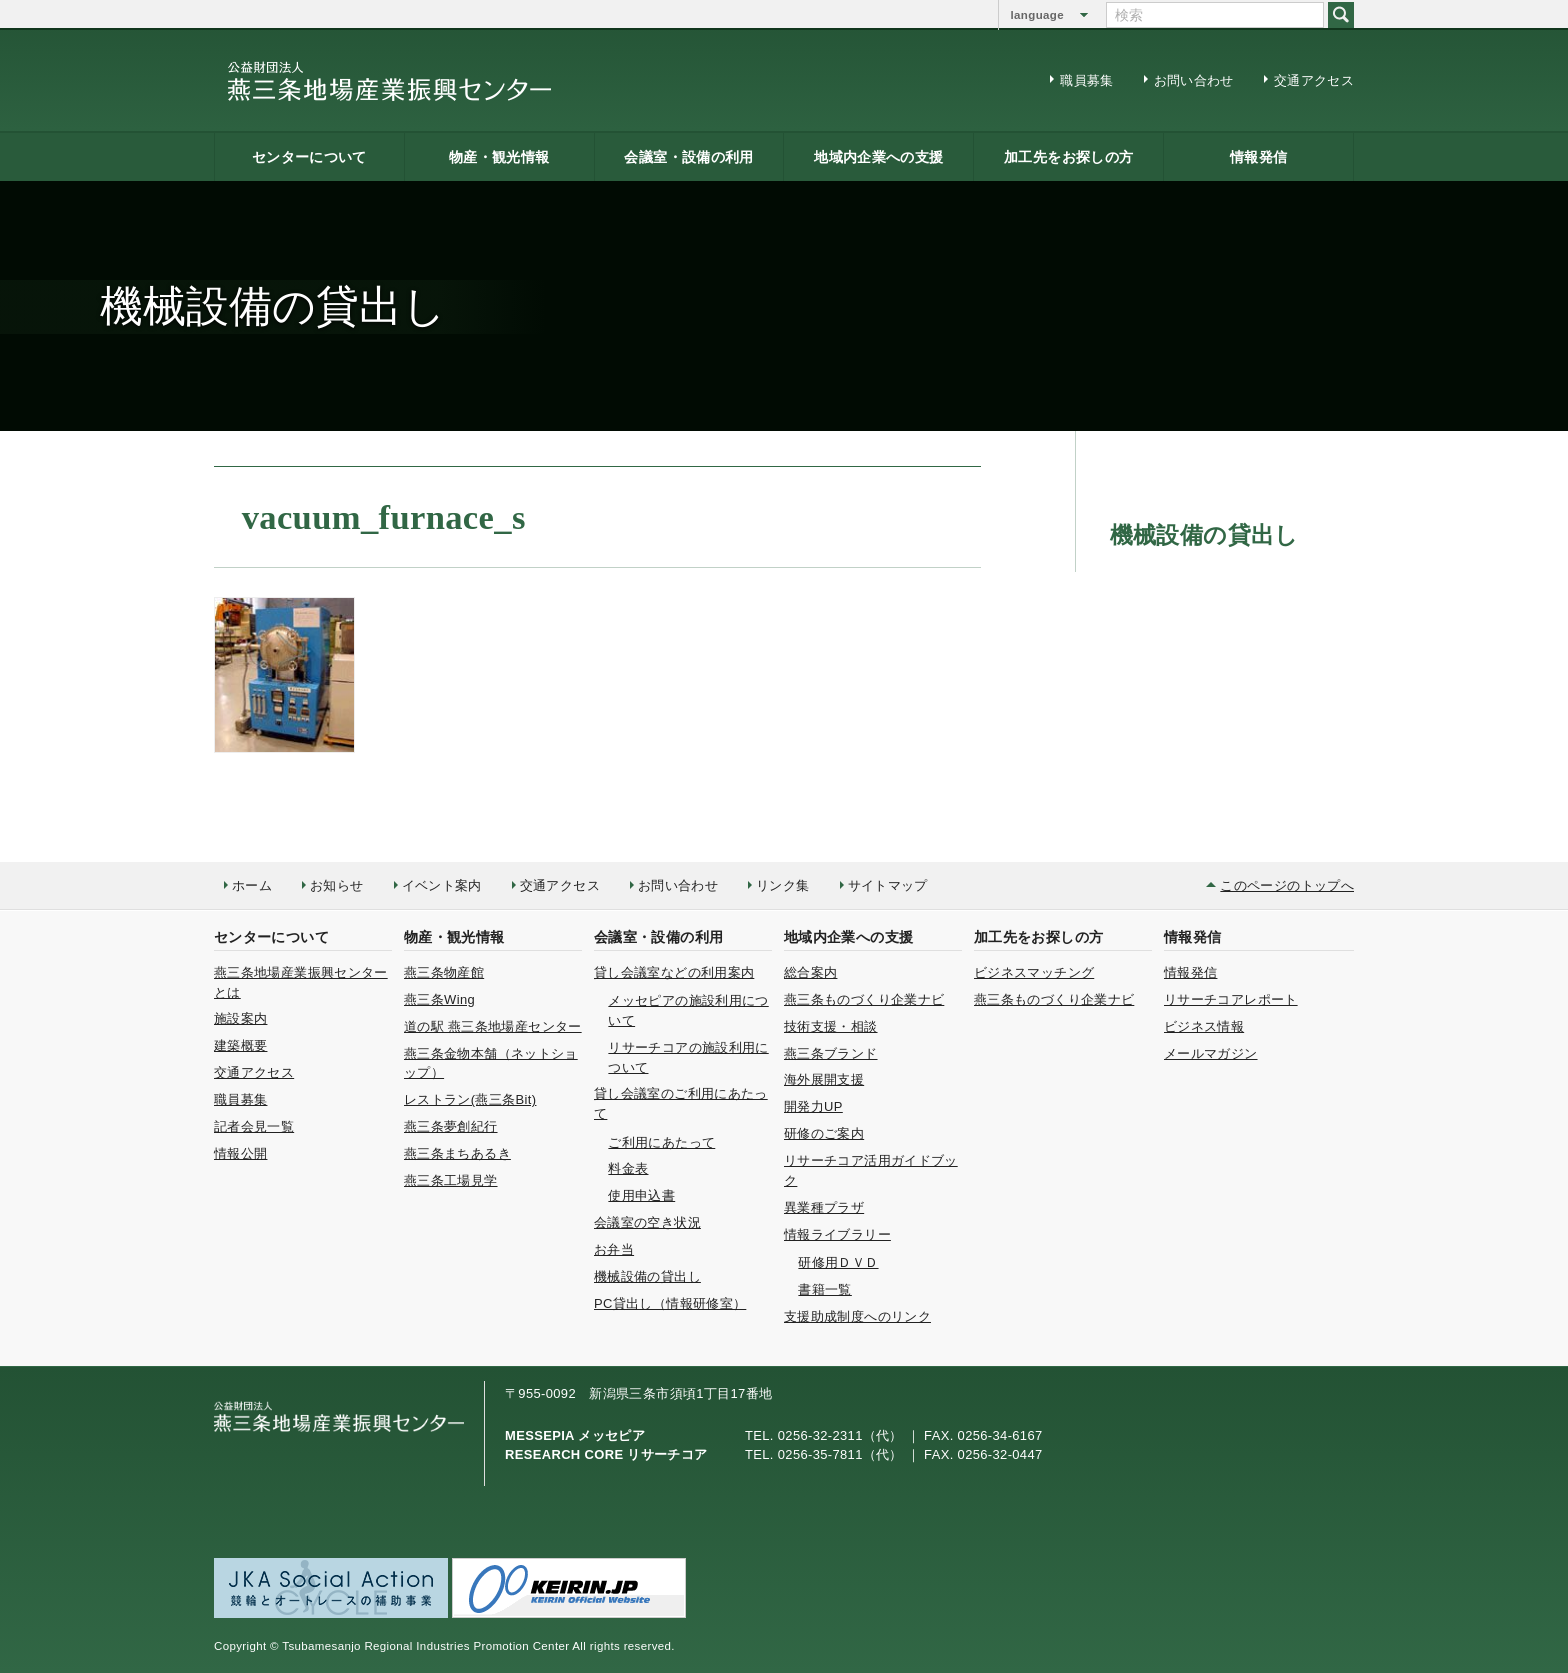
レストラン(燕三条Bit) (470, 1099)
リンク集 (782, 885)
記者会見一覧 (254, 1126)
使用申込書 (641, 1195)
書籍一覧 (824, 1289)
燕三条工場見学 (451, 1180)
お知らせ (336, 885)
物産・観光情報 (499, 157)
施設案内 (240, 1018)
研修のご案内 (824, 1133)
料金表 (628, 1168)
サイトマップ (888, 885)
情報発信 (1258, 157)
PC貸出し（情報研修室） (670, 1303)
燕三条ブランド (831, 1053)
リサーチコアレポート (1231, 999)
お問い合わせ (1194, 80)
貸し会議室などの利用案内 (674, 972)
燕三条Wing (439, 999)
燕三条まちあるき (457, 1153)
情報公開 (240, 1153)
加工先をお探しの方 (1068, 157)
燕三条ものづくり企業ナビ (864, 999)
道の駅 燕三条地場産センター (493, 1026)
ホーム (252, 885)
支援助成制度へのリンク (857, 1316)
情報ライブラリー (837, 1234)
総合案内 (810, 972)
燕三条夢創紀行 (451, 1126)
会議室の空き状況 (647, 1222)
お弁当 (614, 1249)
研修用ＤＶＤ (838, 1262)
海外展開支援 (824, 1079)
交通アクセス (1314, 80)
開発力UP (813, 1106)
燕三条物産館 (444, 972)
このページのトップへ (1287, 885)
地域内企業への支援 (878, 157)
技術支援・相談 (831, 1026)
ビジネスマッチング (1034, 972)
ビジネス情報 (1204, 1026)
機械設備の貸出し (647, 1276)
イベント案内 (442, 885)
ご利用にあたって (661, 1142)
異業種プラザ (824, 1207)
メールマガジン (1211, 1053)
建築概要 (240, 1045)
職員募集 (1086, 80)
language (1037, 15)
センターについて (309, 157)
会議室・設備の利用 (688, 157)
